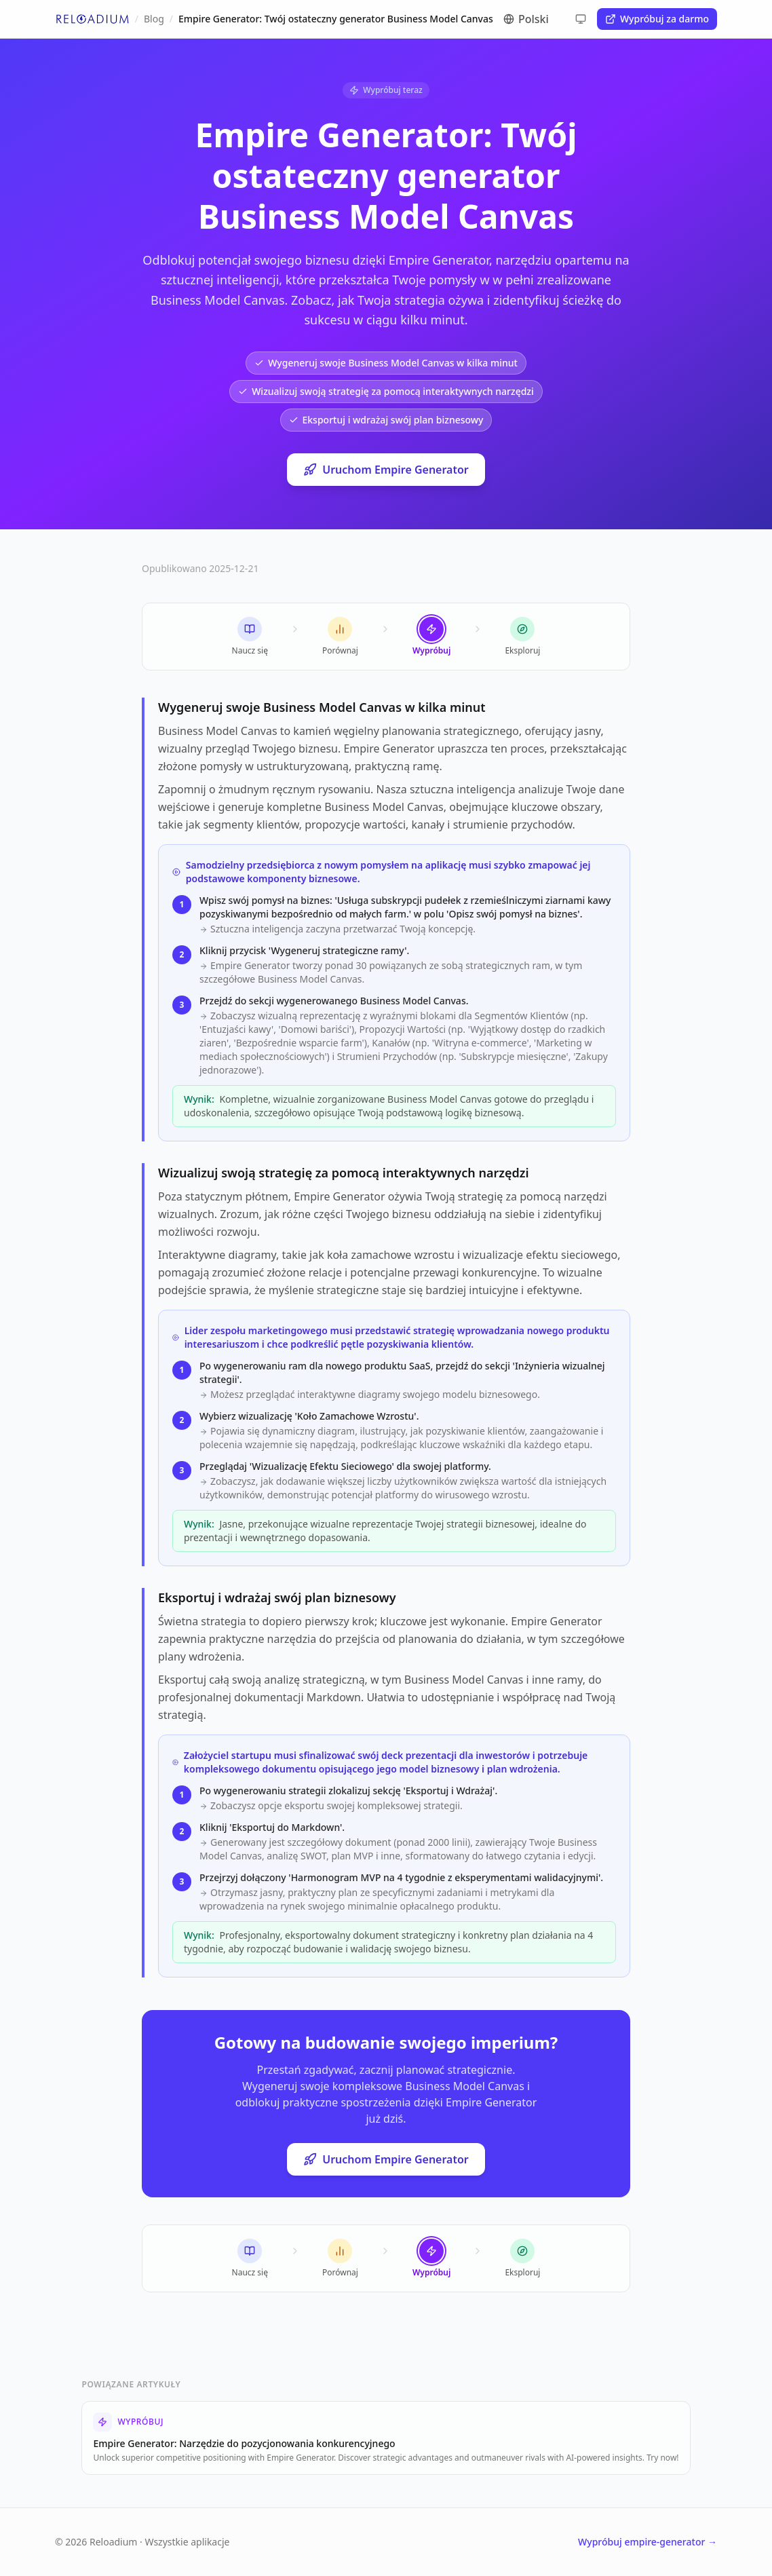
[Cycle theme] (581, 19)
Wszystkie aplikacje (187, 2541)
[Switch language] (541, 19)
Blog (154, 18)
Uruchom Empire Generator (386, 469)
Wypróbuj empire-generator (647, 2541)
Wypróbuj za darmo (657, 18)
